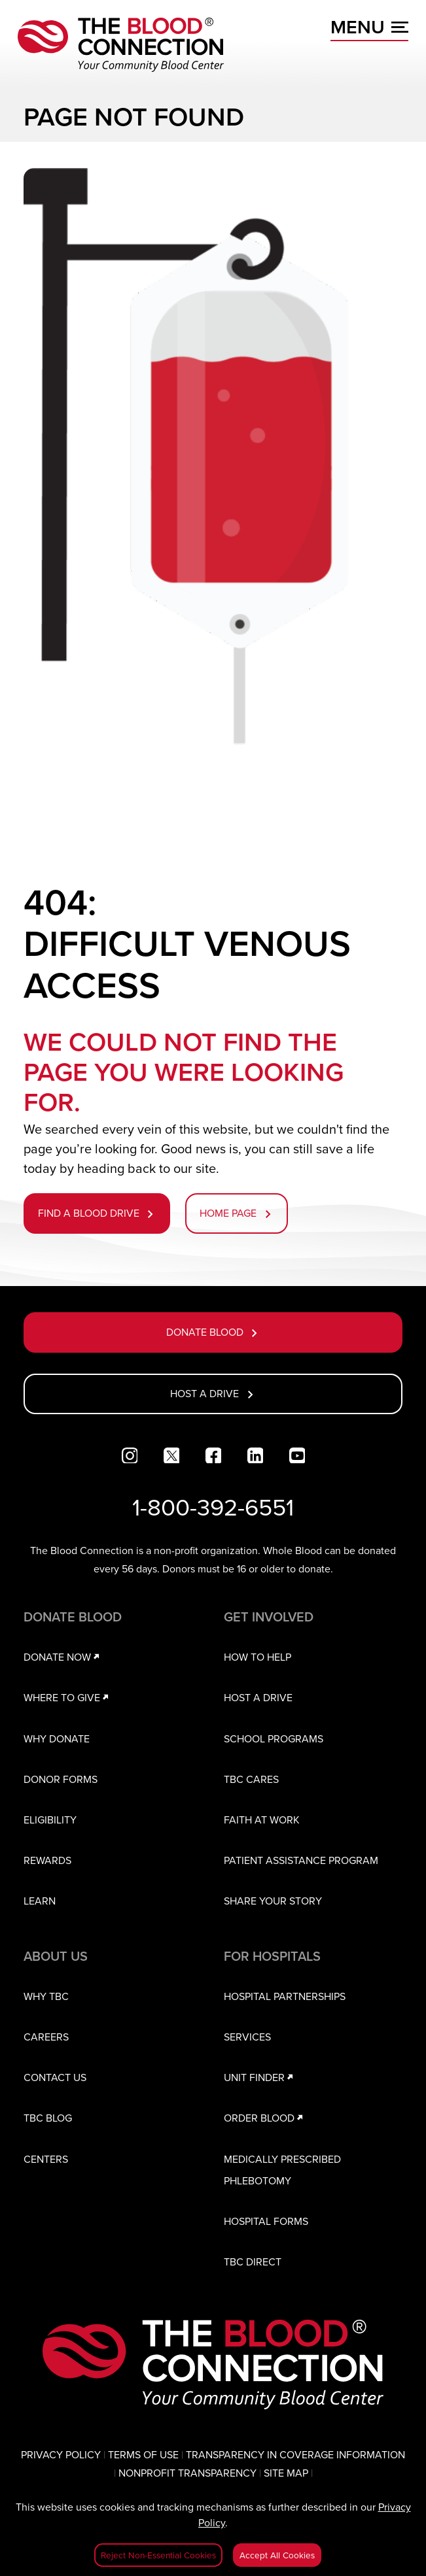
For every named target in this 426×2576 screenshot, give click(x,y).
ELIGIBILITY (50, 1819)
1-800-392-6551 (213, 1507)
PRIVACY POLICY (61, 2454)
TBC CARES (251, 1779)
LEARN (40, 1900)
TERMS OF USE (143, 2454)
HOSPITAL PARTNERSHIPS (285, 1996)
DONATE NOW (64, 1657)
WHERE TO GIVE (68, 1697)
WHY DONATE (57, 1738)
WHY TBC (46, 1996)
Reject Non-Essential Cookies (158, 2555)
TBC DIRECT (252, 2261)
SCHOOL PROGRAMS (273, 1738)
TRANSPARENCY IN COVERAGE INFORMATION (295, 2454)
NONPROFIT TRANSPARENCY (187, 2473)
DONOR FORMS (61, 1779)
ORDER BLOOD (266, 2117)
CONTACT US (55, 2077)
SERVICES (247, 2036)
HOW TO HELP (257, 1657)
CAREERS (46, 2036)
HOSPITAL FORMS (266, 2221)
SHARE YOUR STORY (273, 1900)
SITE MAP (286, 2473)
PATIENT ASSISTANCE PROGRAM (301, 1860)
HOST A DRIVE (258, 1697)
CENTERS (46, 2159)
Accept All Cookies (277, 2555)
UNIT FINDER (261, 2077)
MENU (369, 27)
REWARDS (47, 1860)
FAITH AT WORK (262, 1819)
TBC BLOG (48, 2117)
